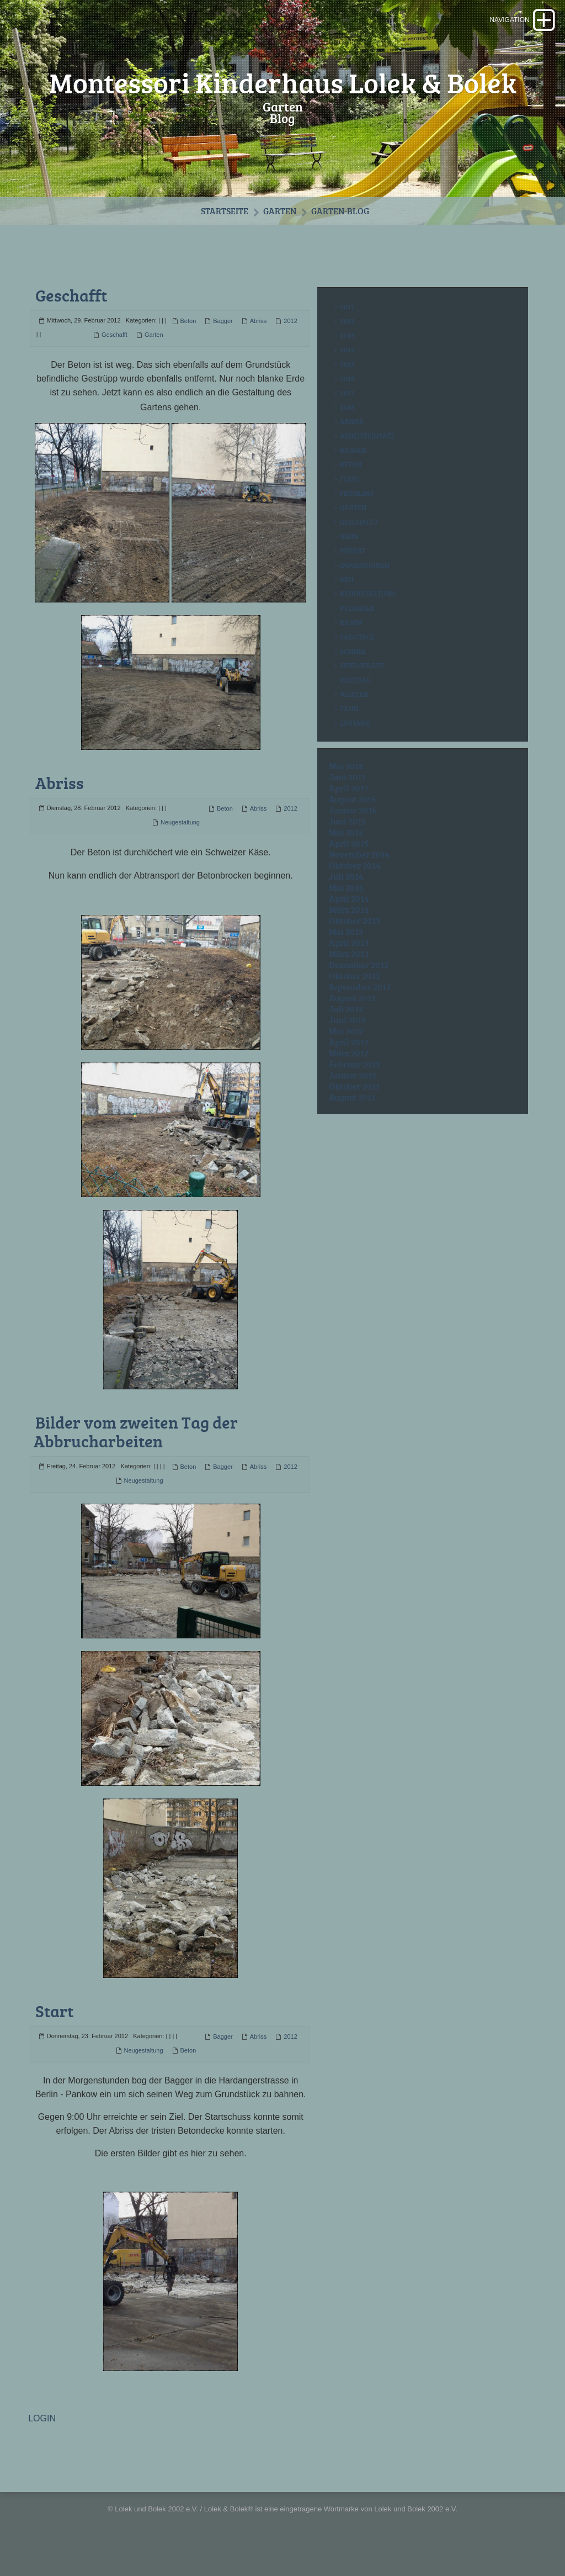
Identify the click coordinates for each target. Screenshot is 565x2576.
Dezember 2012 (358, 988)
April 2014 (349, 922)
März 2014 (349, 933)
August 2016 (352, 823)
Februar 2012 (354, 1088)
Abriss (258, 344)
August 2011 (352, 1121)
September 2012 (360, 1010)
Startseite (223, 234)
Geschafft (71, 319)
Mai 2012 (346, 1055)
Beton (188, 344)
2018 (347, 431)
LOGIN (42, 2441)
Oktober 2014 (355, 889)
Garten (280, 234)
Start (54, 2033)
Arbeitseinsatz (367, 459)
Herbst (352, 574)
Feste (349, 502)
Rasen (351, 646)
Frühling (357, 517)
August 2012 (352, 1021)
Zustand (355, 747)
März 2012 (349, 1077)
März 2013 (349, 977)
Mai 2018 (346, 790)
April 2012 (349, 1066)
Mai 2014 (346, 911)
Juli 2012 (346, 1033)
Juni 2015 (347, 845)
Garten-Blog (341, 234)
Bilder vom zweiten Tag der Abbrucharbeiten (136, 1454)
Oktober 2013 (354, 944)
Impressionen (365, 589)
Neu (347, 603)
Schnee (353, 675)
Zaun (349, 732)
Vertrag (355, 703)
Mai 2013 (346, 955)
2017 (347, 416)
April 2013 (349, 966)
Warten (354, 718)
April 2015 (349, 867)
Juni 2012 (347, 1044)
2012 (290, 344)
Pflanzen (357, 632)
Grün (349, 560)
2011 (347, 330)
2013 (347, 359)
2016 (347, 402)
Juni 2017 (347, 801)
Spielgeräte (361, 689)
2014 (347, 373)
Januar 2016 (353, 834)
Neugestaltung (180, 845)
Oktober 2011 (354, 1110)
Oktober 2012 (354, 999)
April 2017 (349, 812)
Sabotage (357, 660)
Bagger (222, 344)
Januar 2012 (352, 1099)
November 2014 (359, 878)
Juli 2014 (346, 900)
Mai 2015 (346, 856)
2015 (347, 388)
